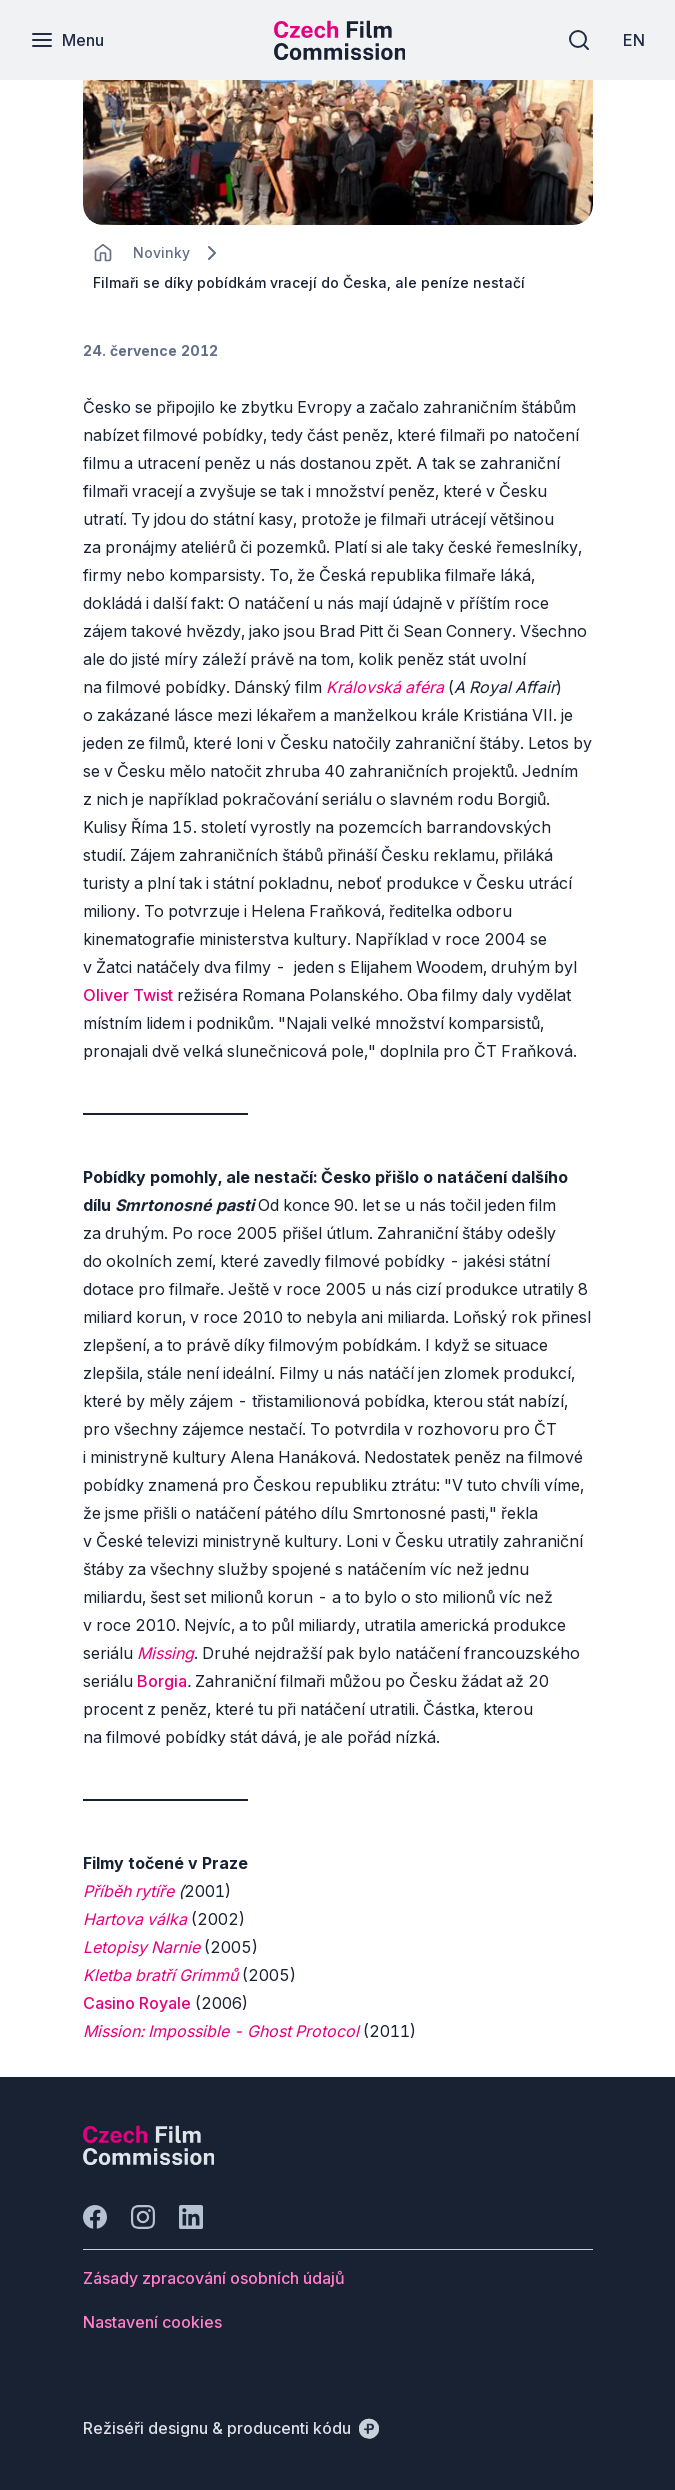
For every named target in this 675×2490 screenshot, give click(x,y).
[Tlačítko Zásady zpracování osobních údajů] (214, 2278)
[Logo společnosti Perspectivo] (149, 2159)
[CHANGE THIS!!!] (103, 253)
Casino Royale (137, 2003)
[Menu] (67, 40)
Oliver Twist (128, 995)
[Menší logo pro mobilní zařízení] (340, 54)
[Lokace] (161, 252)
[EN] (634, 40)
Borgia (162, 1681)
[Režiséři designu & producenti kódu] (231, 2428)
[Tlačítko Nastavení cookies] (152, 2322)
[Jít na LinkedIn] (191, 2217)
